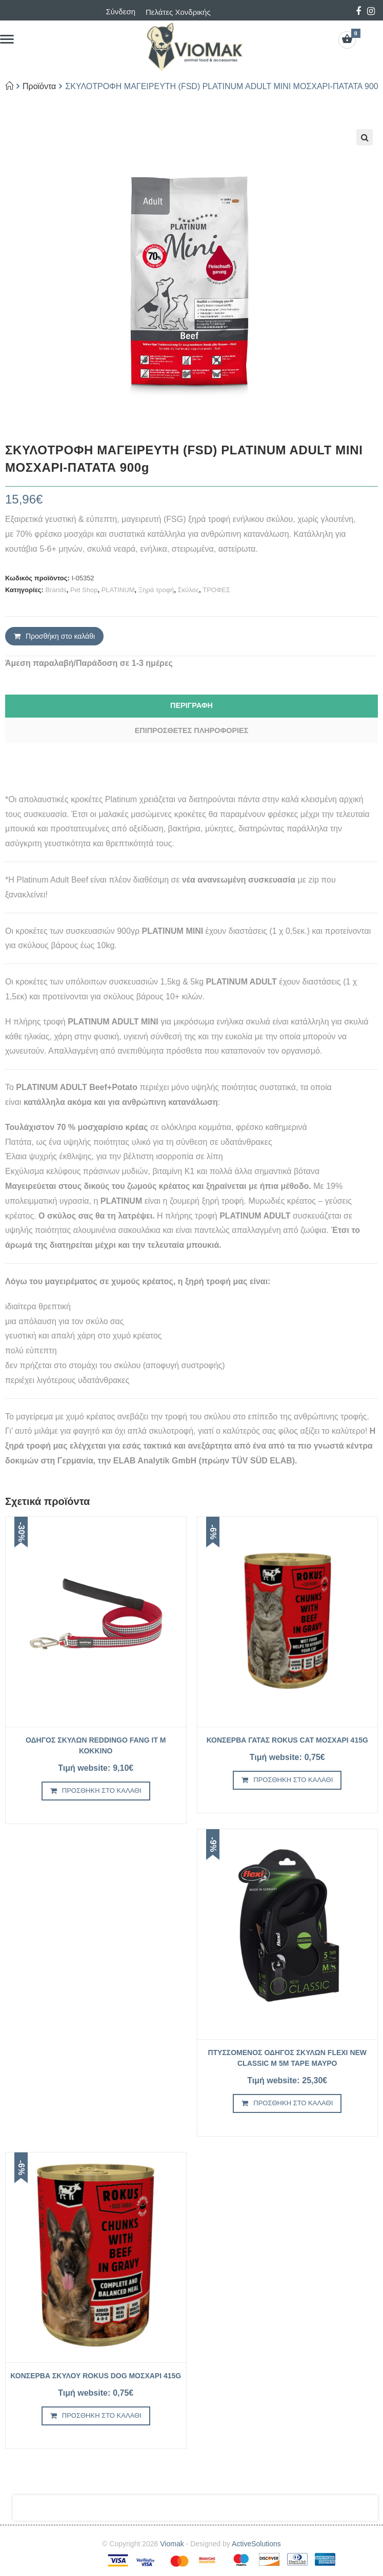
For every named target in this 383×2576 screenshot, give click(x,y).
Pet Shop (84, 590)
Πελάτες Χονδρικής (178, 12)
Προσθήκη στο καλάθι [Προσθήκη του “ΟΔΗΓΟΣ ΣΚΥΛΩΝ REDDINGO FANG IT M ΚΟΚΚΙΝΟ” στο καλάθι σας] (102, 1790)
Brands (56, 590)
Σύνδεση (120, 11)
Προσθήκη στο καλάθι (60, 636)
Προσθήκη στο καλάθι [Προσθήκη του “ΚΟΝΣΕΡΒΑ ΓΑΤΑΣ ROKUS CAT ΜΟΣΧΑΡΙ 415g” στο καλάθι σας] (293, 1780)
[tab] (191, 706)
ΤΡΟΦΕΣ (216, 590)
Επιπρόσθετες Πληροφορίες (192, 730)
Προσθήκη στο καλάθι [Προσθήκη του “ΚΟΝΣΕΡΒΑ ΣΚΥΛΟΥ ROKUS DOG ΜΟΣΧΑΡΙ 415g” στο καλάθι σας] (102, 2415)
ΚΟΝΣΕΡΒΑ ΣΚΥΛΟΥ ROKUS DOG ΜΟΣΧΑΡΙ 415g (95, 2376)
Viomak (172, 2544)
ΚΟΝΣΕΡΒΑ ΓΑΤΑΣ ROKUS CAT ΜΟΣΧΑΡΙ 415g (287, 1740)
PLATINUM (118, 590)
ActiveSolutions (256, 2544)
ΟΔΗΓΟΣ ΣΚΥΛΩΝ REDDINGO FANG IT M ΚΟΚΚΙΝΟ (96, 1745)
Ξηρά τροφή (156, 590)
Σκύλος (188, 590)
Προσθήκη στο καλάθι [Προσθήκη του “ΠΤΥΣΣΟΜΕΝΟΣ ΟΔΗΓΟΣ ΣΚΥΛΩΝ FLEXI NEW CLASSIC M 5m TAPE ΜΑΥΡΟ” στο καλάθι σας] (293, 2103)
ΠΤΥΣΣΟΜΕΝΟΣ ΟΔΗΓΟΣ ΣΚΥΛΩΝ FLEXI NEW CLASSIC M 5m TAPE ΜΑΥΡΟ (287, 2057)
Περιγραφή (191, 705)
